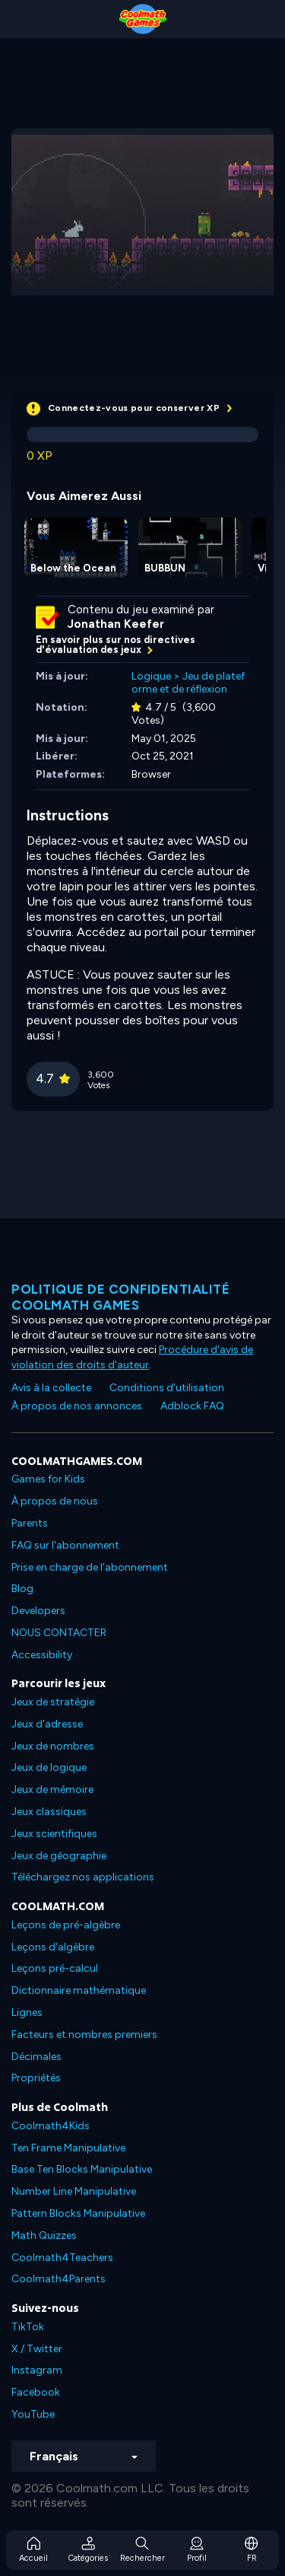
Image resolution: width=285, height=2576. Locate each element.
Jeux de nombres (52, 1746)
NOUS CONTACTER (58, 1632)
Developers (38, 1610)
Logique (151, 676)
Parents (29, 1523)
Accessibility (41, 1654)
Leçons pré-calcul (54, 1968)
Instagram (36, 2370)
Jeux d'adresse (47, 1724)
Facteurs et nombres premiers (84, 2034)
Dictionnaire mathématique (78, 1990)
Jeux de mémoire (52, 1789)
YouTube (33, 2414)
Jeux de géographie (58, 1855)
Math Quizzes (44, 2235)
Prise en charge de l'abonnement (89, 1567)
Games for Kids (48, 1479)
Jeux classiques (49, 1811)
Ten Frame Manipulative (68, 2147)
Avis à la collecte (51, 1387)
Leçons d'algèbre (52, 1947)
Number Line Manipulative (73, 2191)
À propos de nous (54, 1501)
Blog (22, 1588)
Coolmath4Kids (50, 2125)
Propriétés (36, 2077)
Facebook (35, 2392)
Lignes (27, 2012)
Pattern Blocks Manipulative (78, 2213)
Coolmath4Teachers (62, 2257)
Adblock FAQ (192, 1405)
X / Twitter (36, 2348)
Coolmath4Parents (58, 2278)
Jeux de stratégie (52, 1702)
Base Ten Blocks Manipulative (81, 2169)
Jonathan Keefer (116, 624)
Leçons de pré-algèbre (65, 1924)
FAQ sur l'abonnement (65, 1545)
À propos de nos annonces (76, 1405)
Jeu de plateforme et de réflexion (188, 683)
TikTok (27, 2326)
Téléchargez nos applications (82, 1877)
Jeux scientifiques (54, 1833)
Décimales (36, 2056)
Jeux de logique (49, 1767)
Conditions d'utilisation (166, 1387)
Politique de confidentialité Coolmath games (120, 1297)
